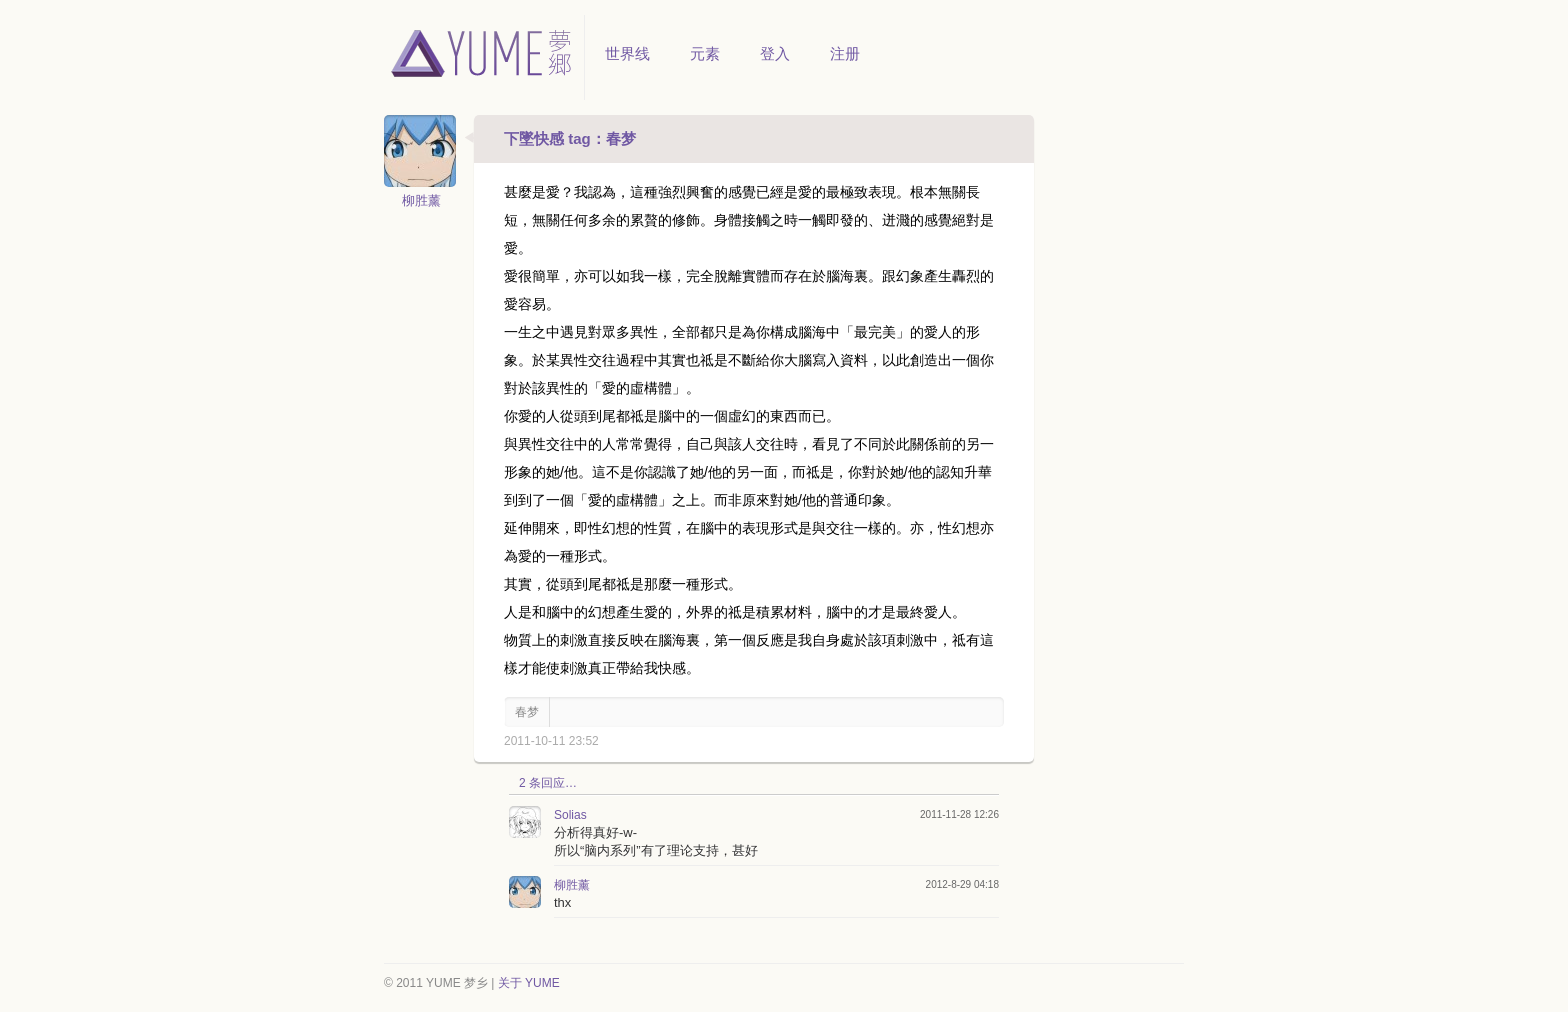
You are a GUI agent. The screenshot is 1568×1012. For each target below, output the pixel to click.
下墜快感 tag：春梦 (570, 138)
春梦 (527, 712)
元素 (705, 53)
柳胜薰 (421, 200)
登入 (775, 53)
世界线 (627, 53)
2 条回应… (548, 783)
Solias (570, 815)
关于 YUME (529, 983)
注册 (845, 53)
